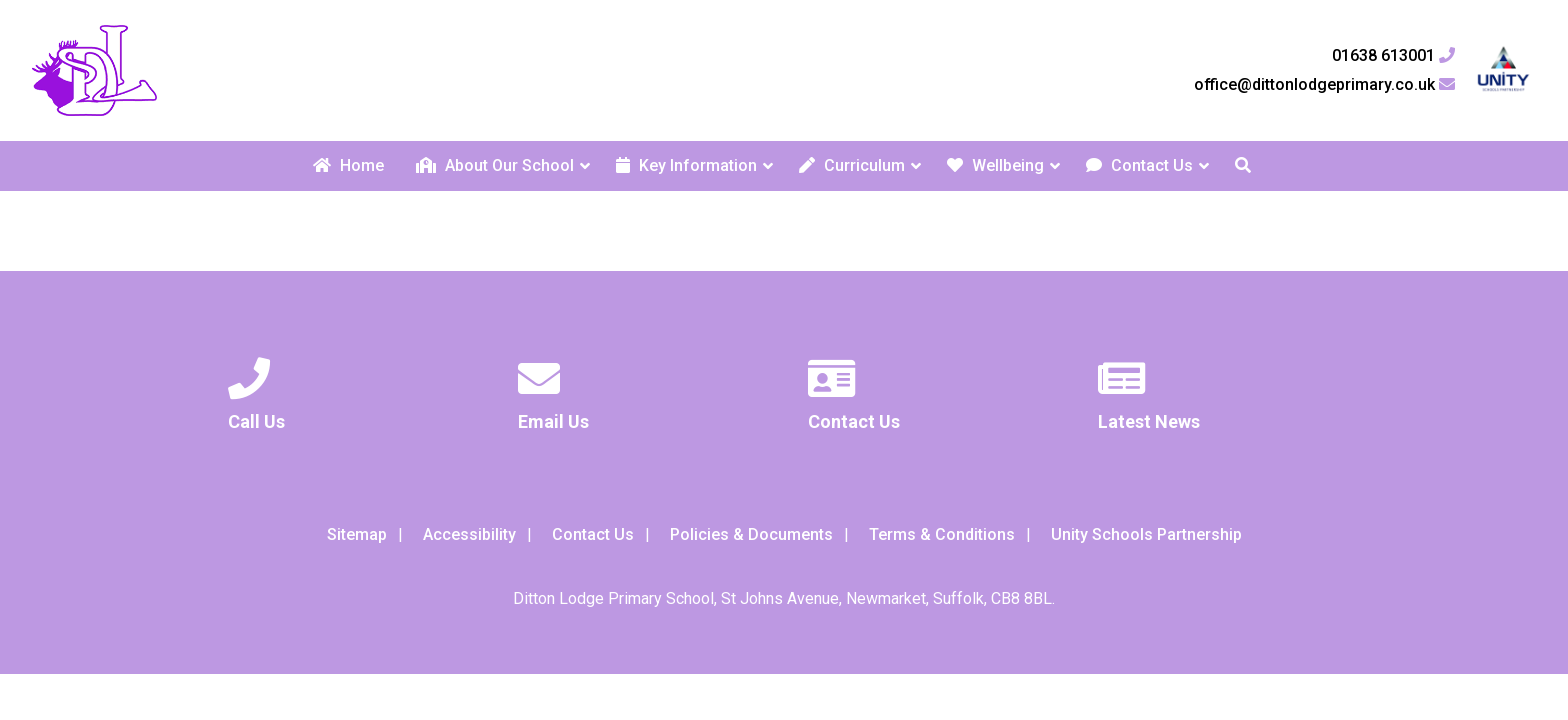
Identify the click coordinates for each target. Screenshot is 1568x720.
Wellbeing (995, 165)
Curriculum (852, 165)
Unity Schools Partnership (1146, 534)
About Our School (495, 165)
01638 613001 (1393, 56)
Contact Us (1139, 165)
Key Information (686, 165)
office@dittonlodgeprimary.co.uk (1324, 85)
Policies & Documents (751, 534)
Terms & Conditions (942, 534)
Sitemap (357, 534)
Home (348, 165)
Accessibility (469, 534)
